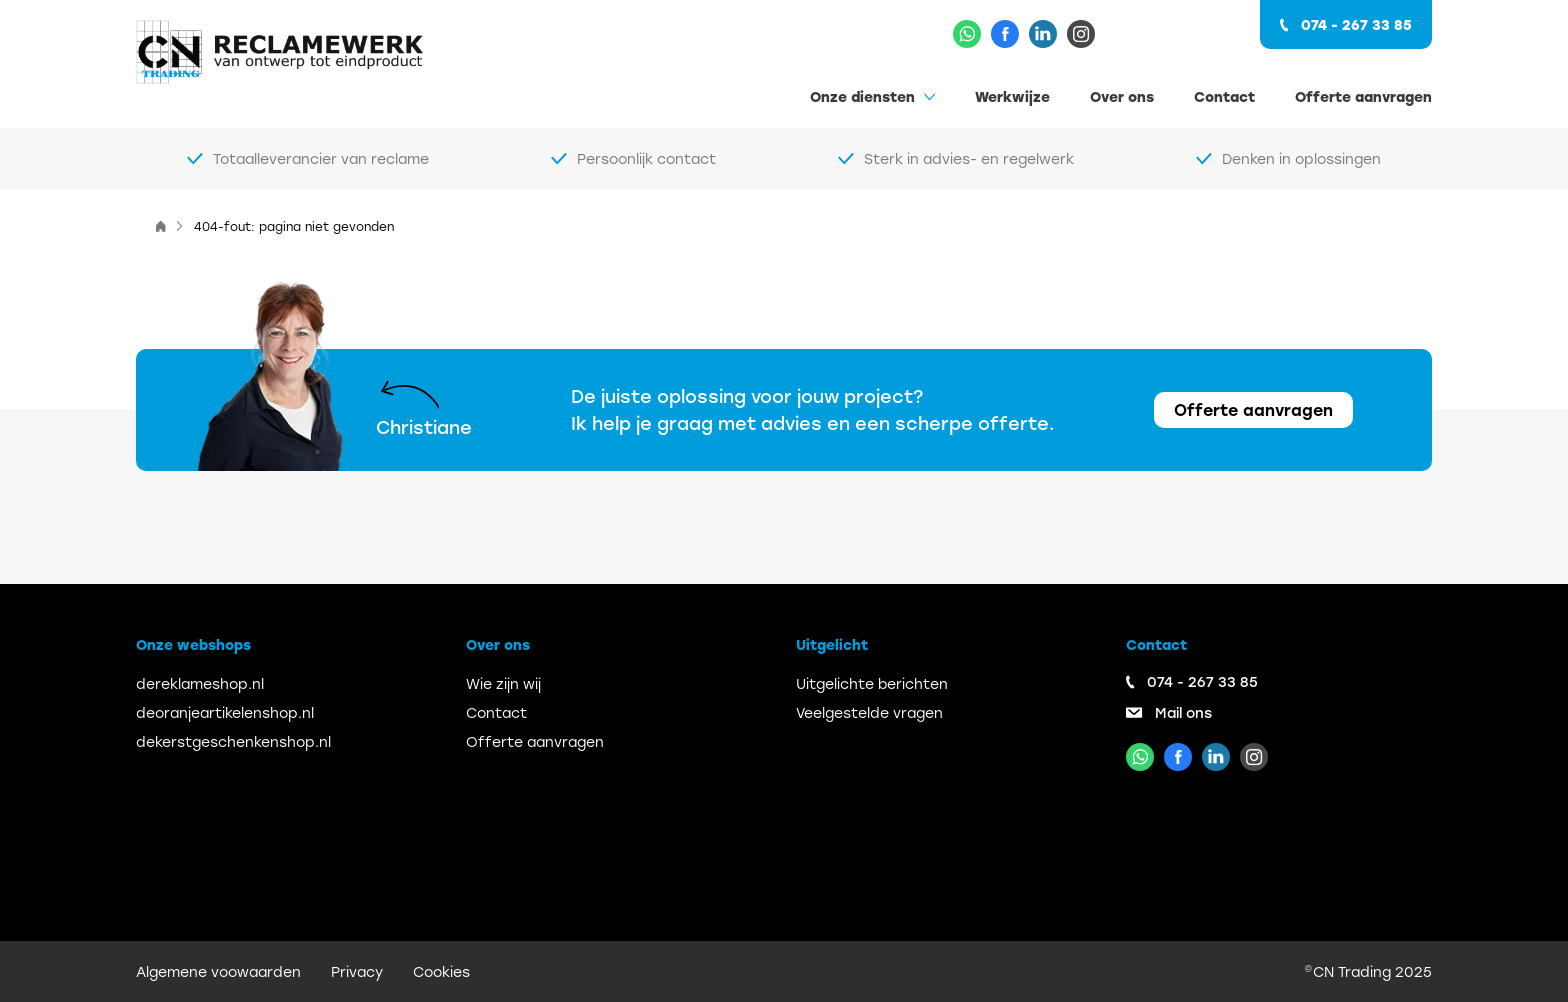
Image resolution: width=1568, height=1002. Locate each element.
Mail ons (1183, 712)
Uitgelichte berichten (872, 683)
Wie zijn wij (503, 683)
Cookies (441, 971)
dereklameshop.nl (200, 683)
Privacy (357, 971)
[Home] (161, 226)
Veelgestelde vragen (869, 712)
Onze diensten (862, 96)
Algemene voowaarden (218, 971)
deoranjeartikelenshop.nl (225, 712)
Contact (1224, 96)
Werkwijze (1012, 96)
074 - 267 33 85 (1356, 24)
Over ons (1122, 96)
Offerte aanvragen (1363, 96)
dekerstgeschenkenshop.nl (233, 741)
